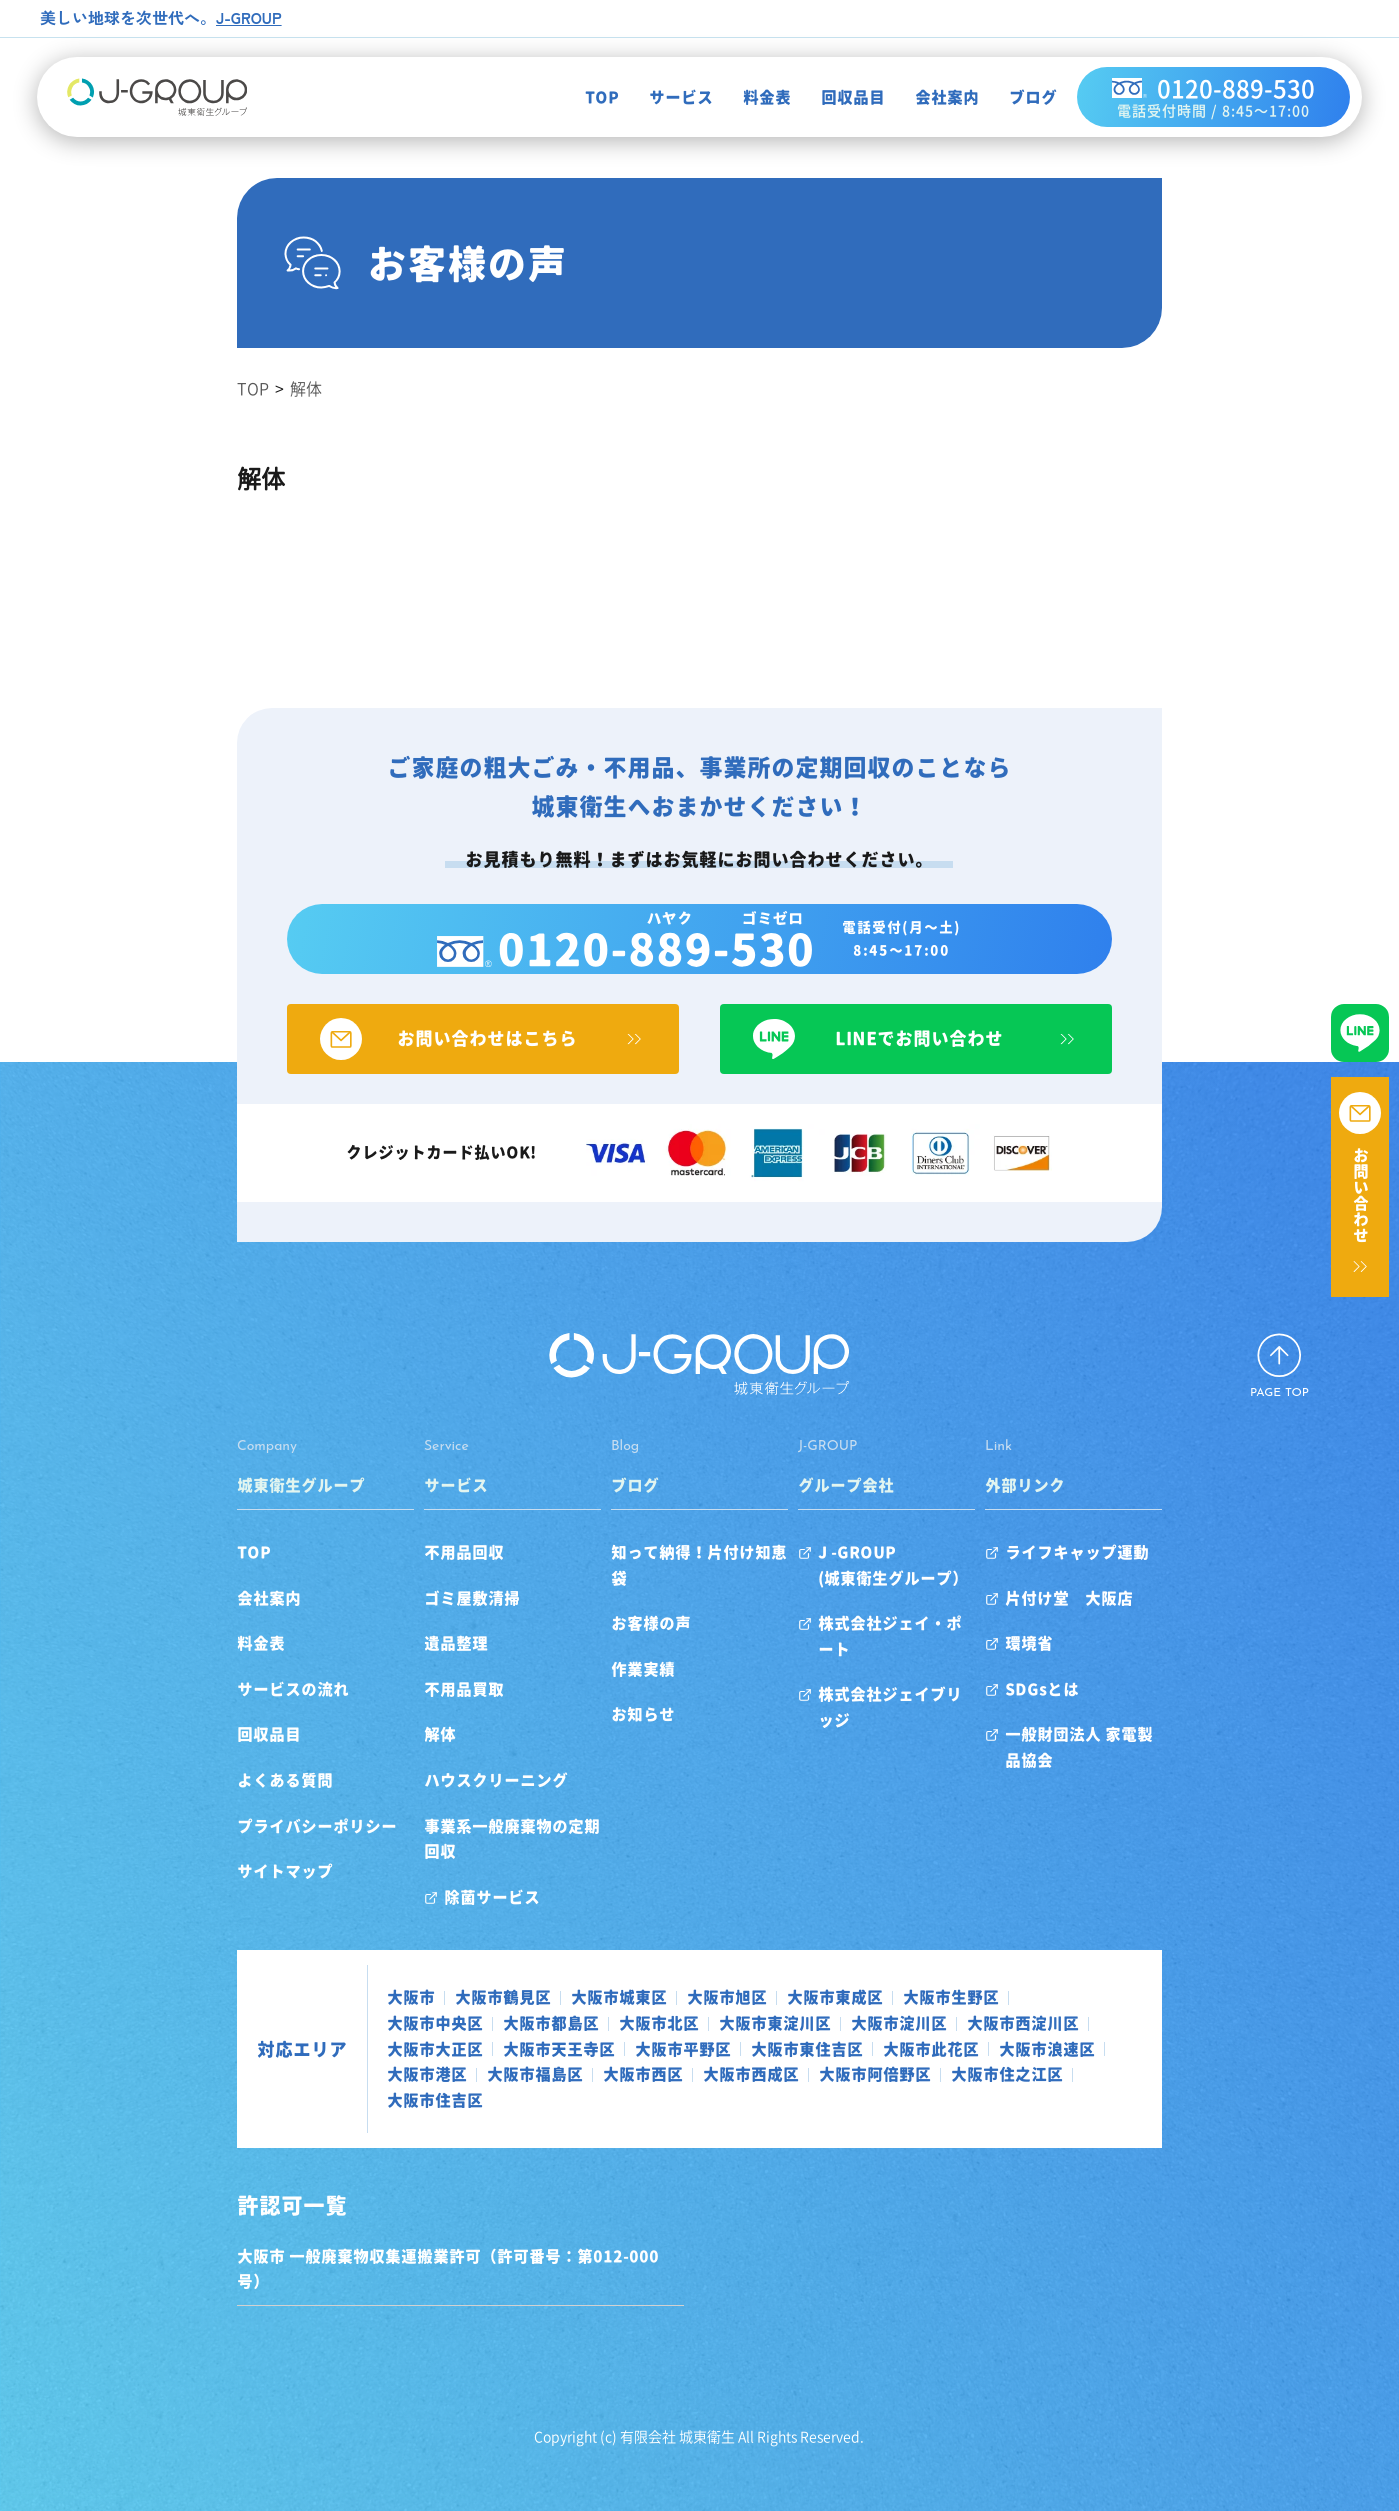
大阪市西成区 (1008, 2043)
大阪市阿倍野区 (1132, 2043)
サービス (658, 99)
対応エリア (195, 2031)
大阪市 (304, 1992)
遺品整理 (392, 1663)
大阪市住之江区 (336, 2069)
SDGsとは (1107, 1709)
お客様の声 (630, 1618)
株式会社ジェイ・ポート (928, 1643)
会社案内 (924, 99)
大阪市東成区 (728, 1992)
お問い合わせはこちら (430, 1059)
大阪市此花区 (460, 2043)
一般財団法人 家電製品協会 (1168, 1755)
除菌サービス (428, 1891)
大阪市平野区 (1056, 2018)
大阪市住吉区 (460, 2069)
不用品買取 (400, 1709)
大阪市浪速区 (576, 2043)
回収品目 (830, 99)
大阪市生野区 (844, 1992)
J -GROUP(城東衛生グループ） (915, 1585)
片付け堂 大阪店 (1134, 1618)
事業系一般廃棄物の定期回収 (464, 1846)
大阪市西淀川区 (684, 2018)
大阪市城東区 (512, 1992)
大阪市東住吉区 (336, 2043)
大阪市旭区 (620, 1992)
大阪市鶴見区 (396, 1992)
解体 (376, 1755)
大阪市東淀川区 (436, 2018)
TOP (579, 99)
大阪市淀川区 (560, 2018)
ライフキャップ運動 (1142, 1572)
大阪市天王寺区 (932, 2018)
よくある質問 (178, 1800)
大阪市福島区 (792, 2043)
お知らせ (622, 1709)
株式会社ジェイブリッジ (928, 1689)
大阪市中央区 (960, 1992)
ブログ (1010, 99)
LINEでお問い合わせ (970, 1059)
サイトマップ (178, 1891)
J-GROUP (250, 17)
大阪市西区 (900, 2043)
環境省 (1094, 1663)
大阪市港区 (684, 2043)
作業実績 (622, 1663)
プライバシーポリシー (210, 1846)
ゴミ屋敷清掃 (408, 1618)
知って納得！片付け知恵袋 (686, 1572)
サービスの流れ (186, 1709)
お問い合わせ (1361, 1195)
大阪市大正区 (808, 2018)
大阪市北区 (320, 2018)
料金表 (744, 99)
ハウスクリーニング (432, 1800)
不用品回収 (400, 1572)
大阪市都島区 (1076, 1992)
